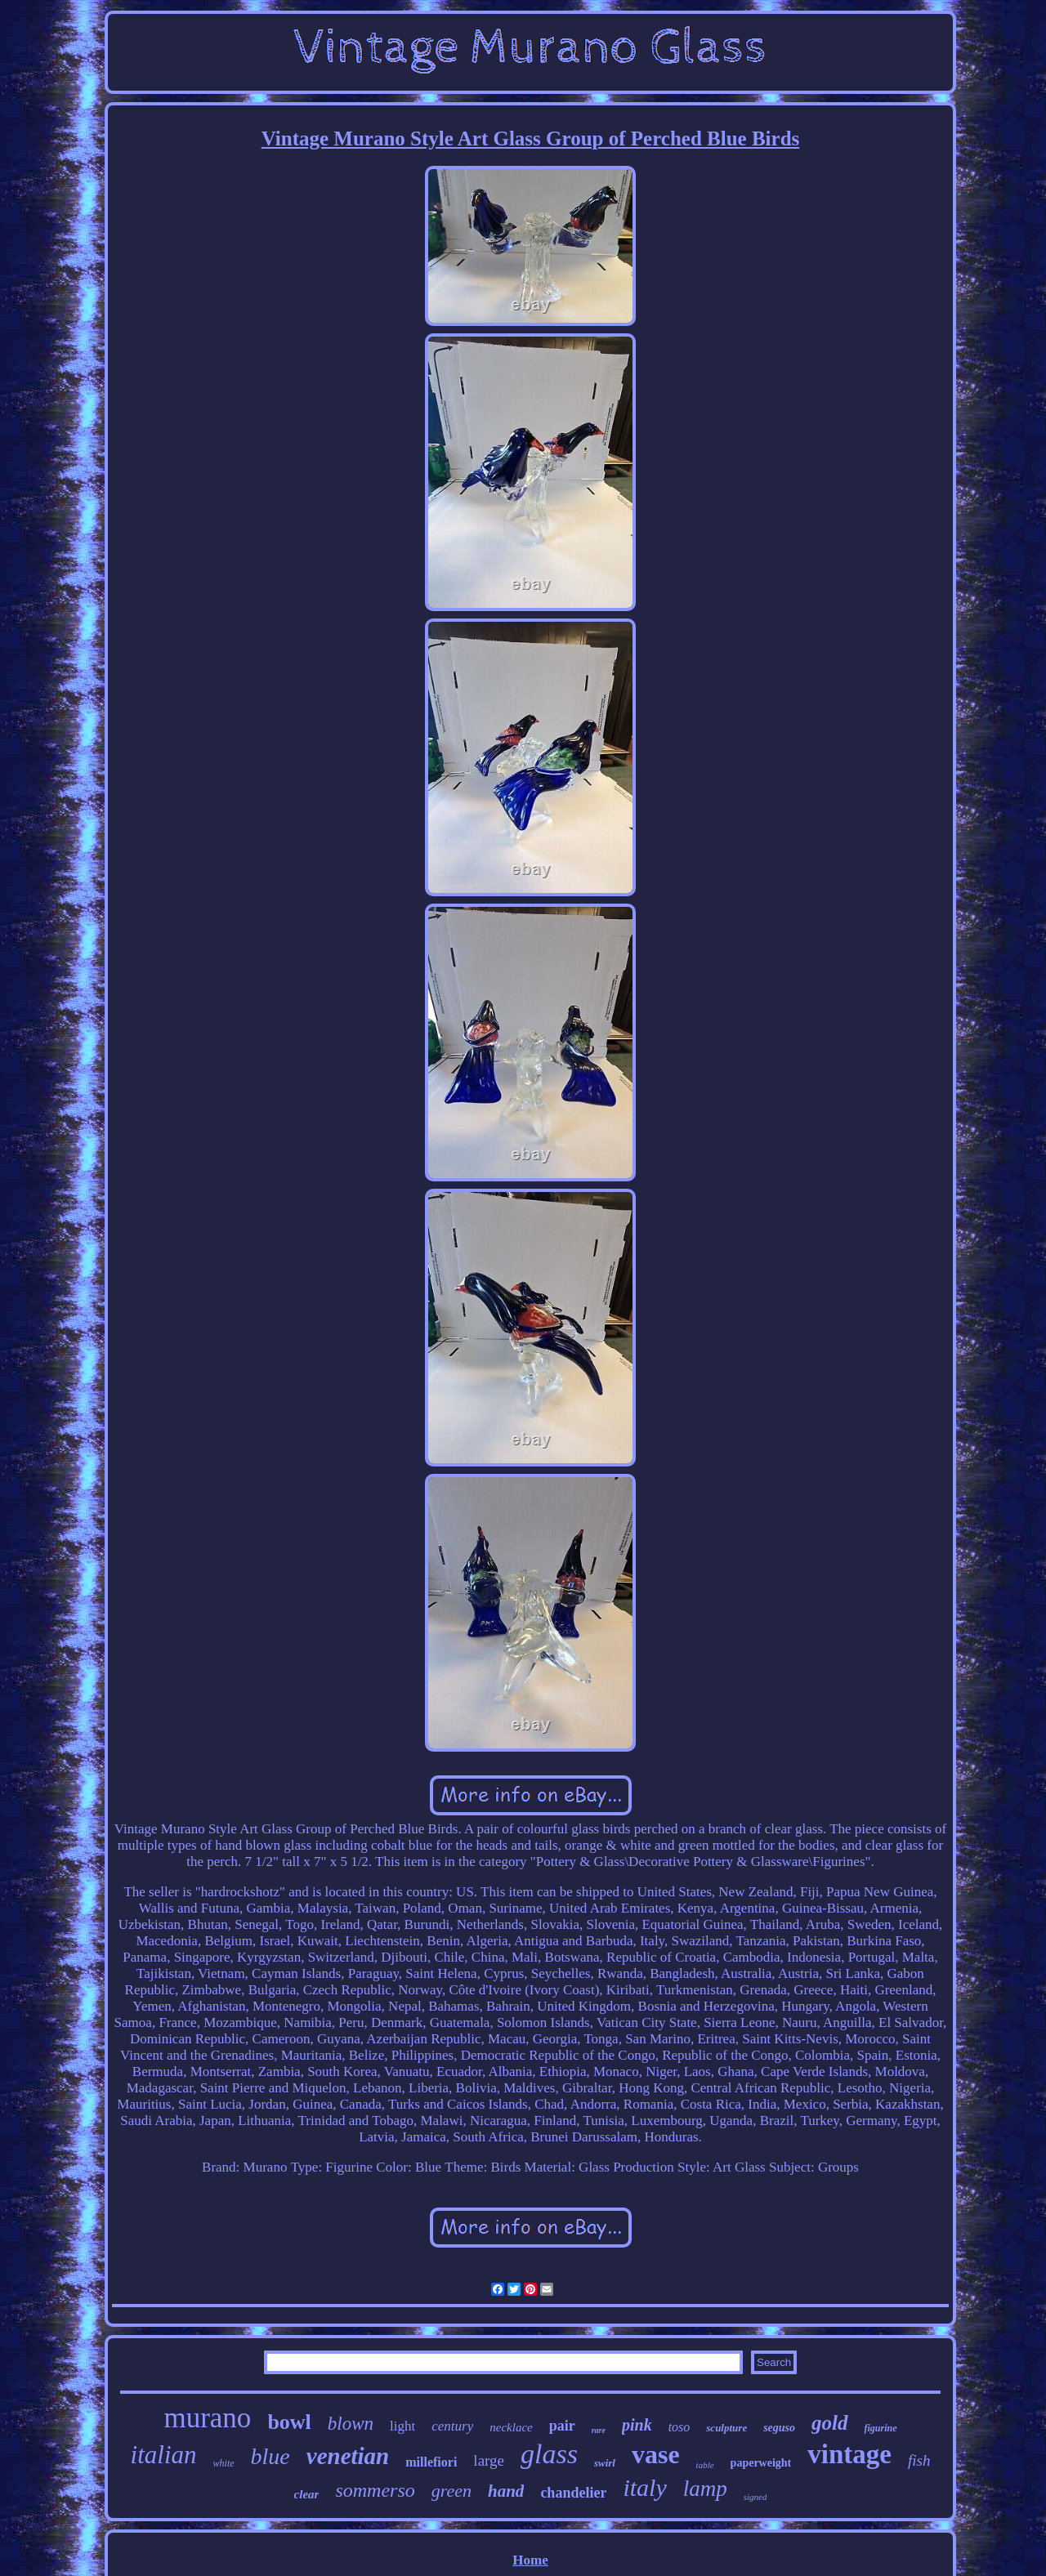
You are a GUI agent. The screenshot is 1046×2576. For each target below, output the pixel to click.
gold (829, 2423)
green (451, 2490)
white (224, 2463)
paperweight (761, 2463)
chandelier (573, 2492)
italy (644, 2487)
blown (350, 2423)
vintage (849, 2454)
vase (656, 2454)
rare (599, 2430)
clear (307, 2494)
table (705, 2465)
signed (755, 2497)
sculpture (726, 2428)
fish (919, 2460)
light (402, 2426)
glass (549, 2454)
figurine (881, 2428)
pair (562, 2426)
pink (637, 2425)
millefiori (431, 2462)
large (488, 2460)
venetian (348, 2456)
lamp (705, 2488)
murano (207, 2418)
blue (270, 2456)
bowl (289, 2422)
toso (679, 2427)
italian (164, 2454)
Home (530, 2560)
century (452, 2426)
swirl (604, 2463)
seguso (779, 2428)
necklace (510, 2427)
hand (506, 2491)
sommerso (374, 2490)
